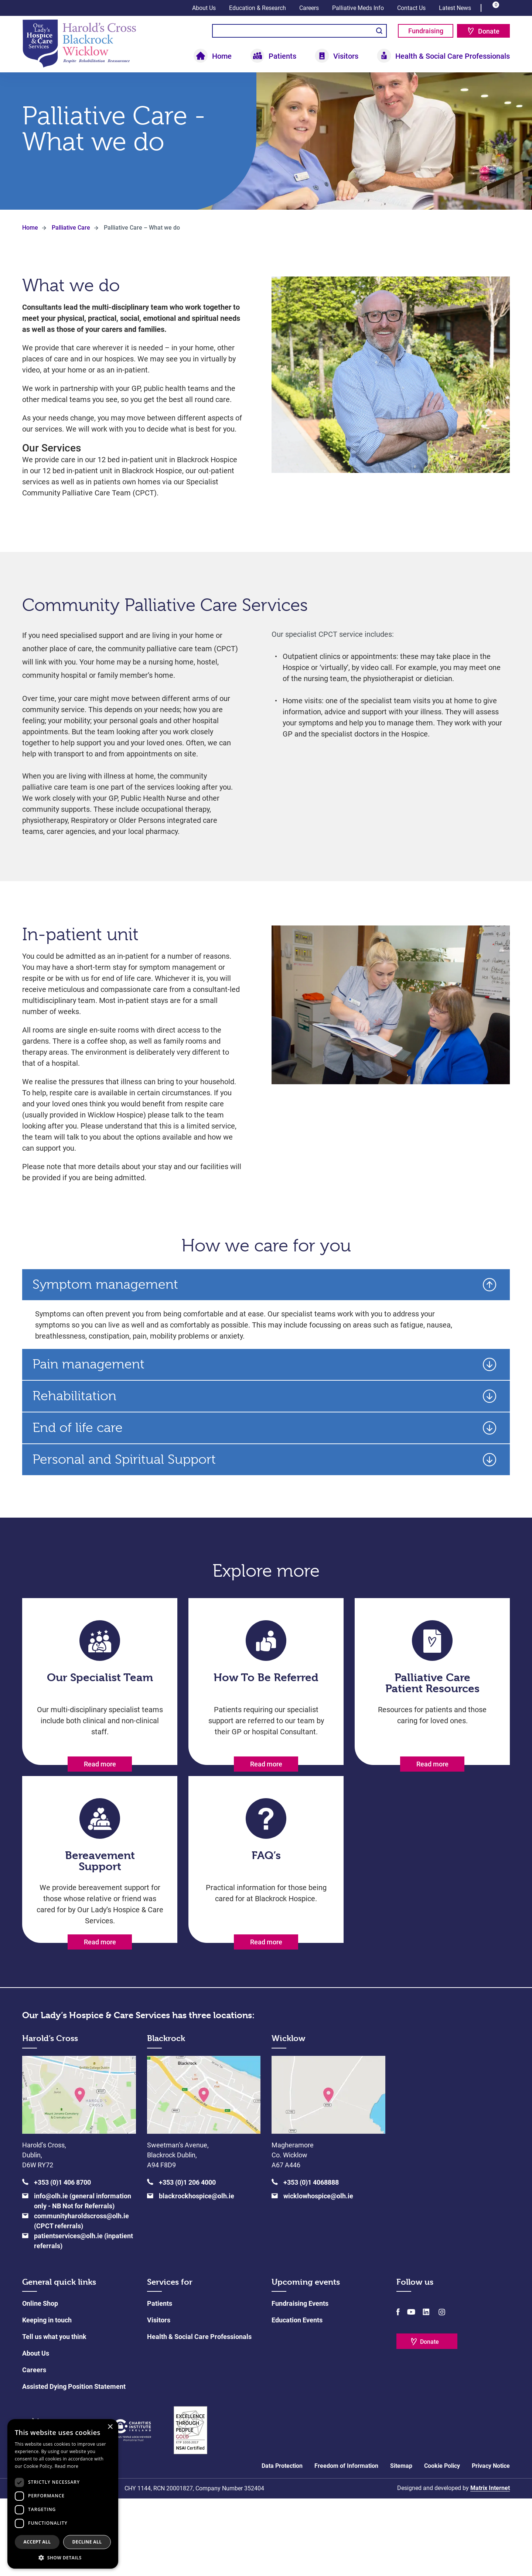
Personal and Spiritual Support (124, 1487)
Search (379, 30)
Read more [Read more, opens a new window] (66, 2466)
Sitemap (401, 2543)
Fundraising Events (300, 2381)
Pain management (88, 1391)
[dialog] (62, 2494)
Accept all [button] (37, 2542)
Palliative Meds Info (358, 7)
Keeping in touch (47, 2397)
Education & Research (257, 7)
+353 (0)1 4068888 (311, 2260)
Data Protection (282, 2543)
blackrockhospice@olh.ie (196, 2273)
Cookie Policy (442, 2543)
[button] (63, 2557)
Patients (282, 56)
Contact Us (411, 7)
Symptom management (105, 1312)
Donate (488, 31)
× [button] (110, 2427)
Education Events (297, 2397)
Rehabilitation (74, 1423)
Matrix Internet (490, 2565)
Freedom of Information (346, 2543)
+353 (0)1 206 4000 (187, 2260)
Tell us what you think (54, 2414)
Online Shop (40, 2381)
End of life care (78, 1455)
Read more (100, 1792)
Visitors (345, 56)
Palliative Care (71, 254)
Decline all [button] (87, 2542)
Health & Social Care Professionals (452, 56)
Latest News (455, 7)
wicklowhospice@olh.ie (318, 2273)
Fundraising (425, 31)
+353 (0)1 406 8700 (62, 2260)
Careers (309, 7)
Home (222, 56)
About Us (204, 7)
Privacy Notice (491, 2543)
